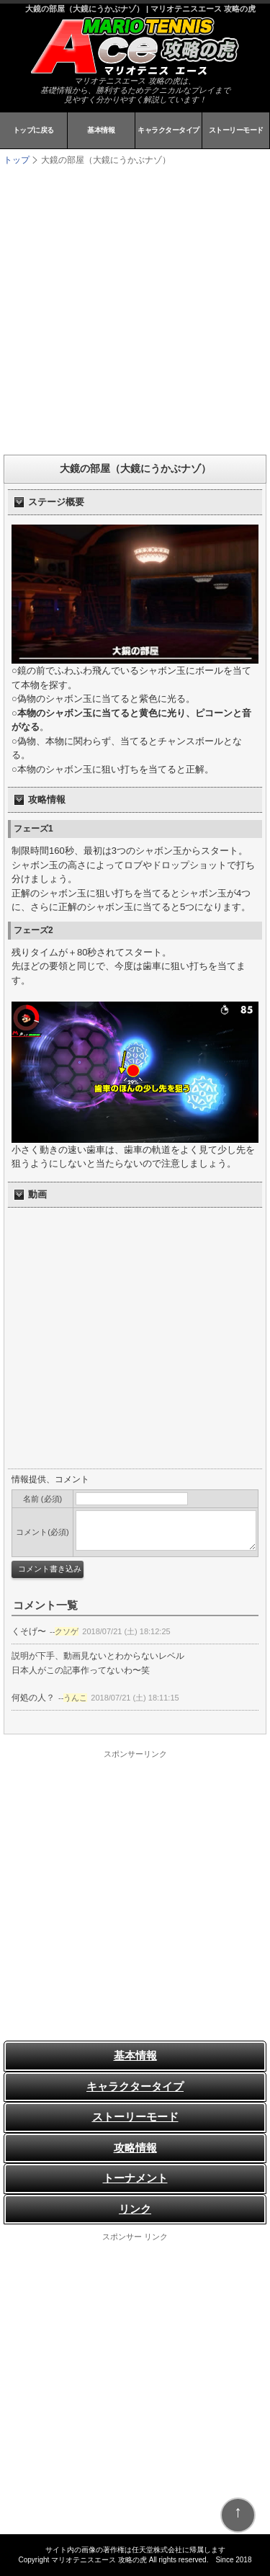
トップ (17, 160)
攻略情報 (135, 2148)
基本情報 (100, 130)
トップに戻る (33, 130)
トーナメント (135, 2178)
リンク (135, 2209)
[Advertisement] (135, 309)
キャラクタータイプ (168, 130)
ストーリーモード (236, 130)
